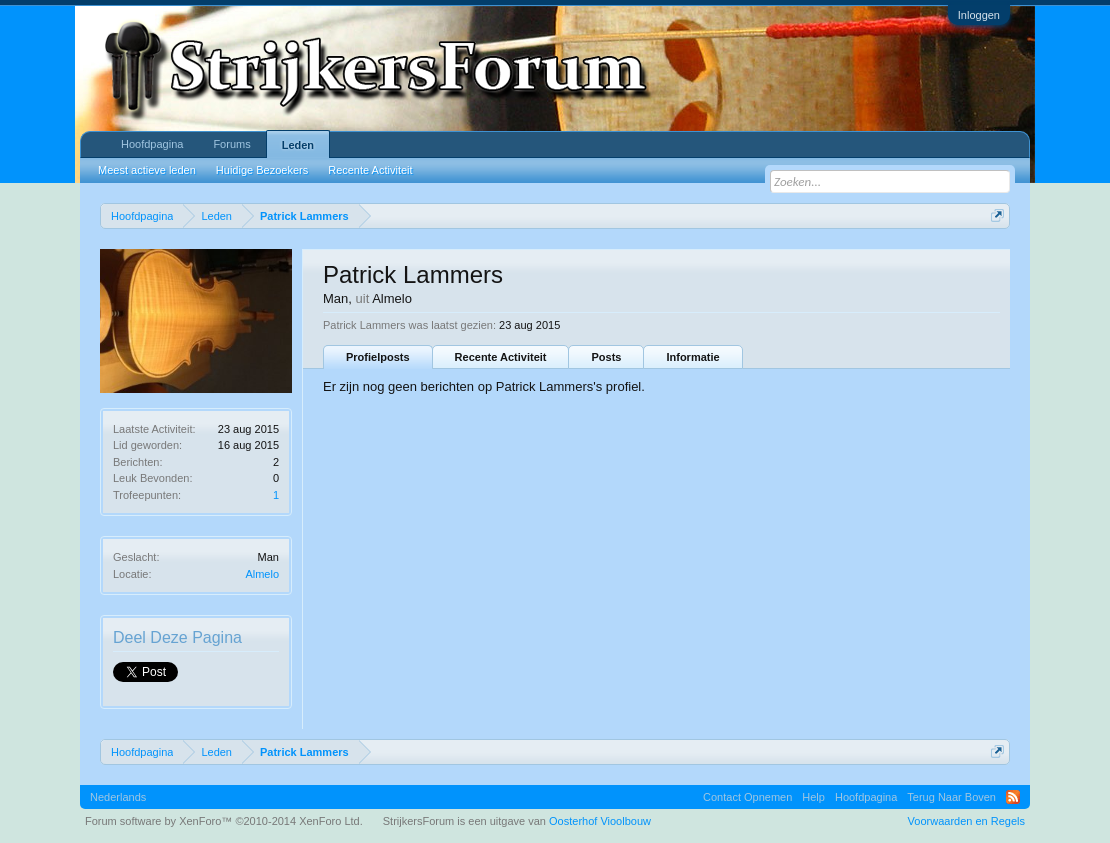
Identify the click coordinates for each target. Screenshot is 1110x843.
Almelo (262, 574)
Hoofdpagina (152, 144)
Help (813, 797)
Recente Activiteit (501, 357)
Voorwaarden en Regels (966, 821)
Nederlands (118, 797)
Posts (606, 357)
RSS (1013, 797)
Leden (298, 145)
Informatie (692, 357)
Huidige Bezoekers (262, 170)
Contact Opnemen (747, 797)
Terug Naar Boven (951, 797)
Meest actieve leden (147, 170)
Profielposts (378, 357)
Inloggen (979, 15)
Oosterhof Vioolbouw (600, 821)
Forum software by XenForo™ (224, 821)
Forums (231, 144)
